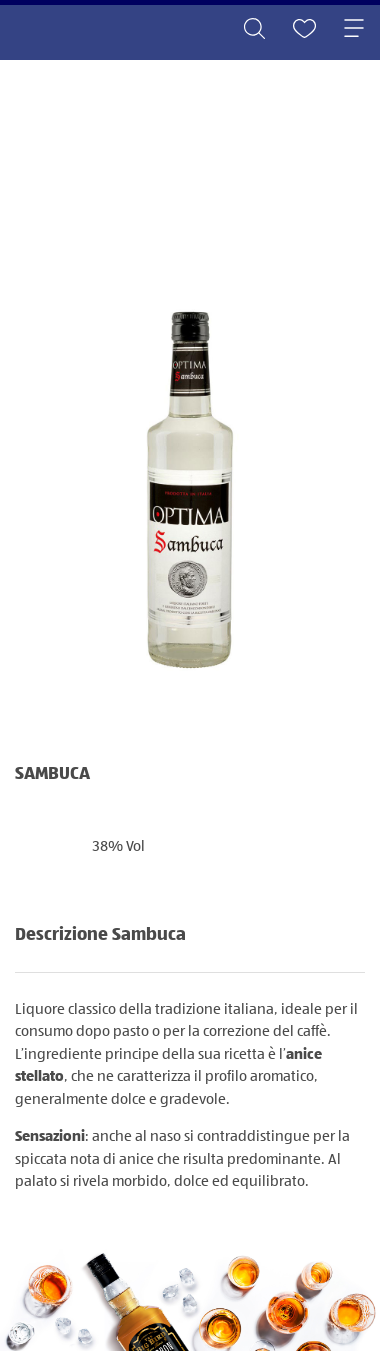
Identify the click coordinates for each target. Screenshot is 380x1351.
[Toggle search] (254, 30)
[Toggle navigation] (354, 30)
